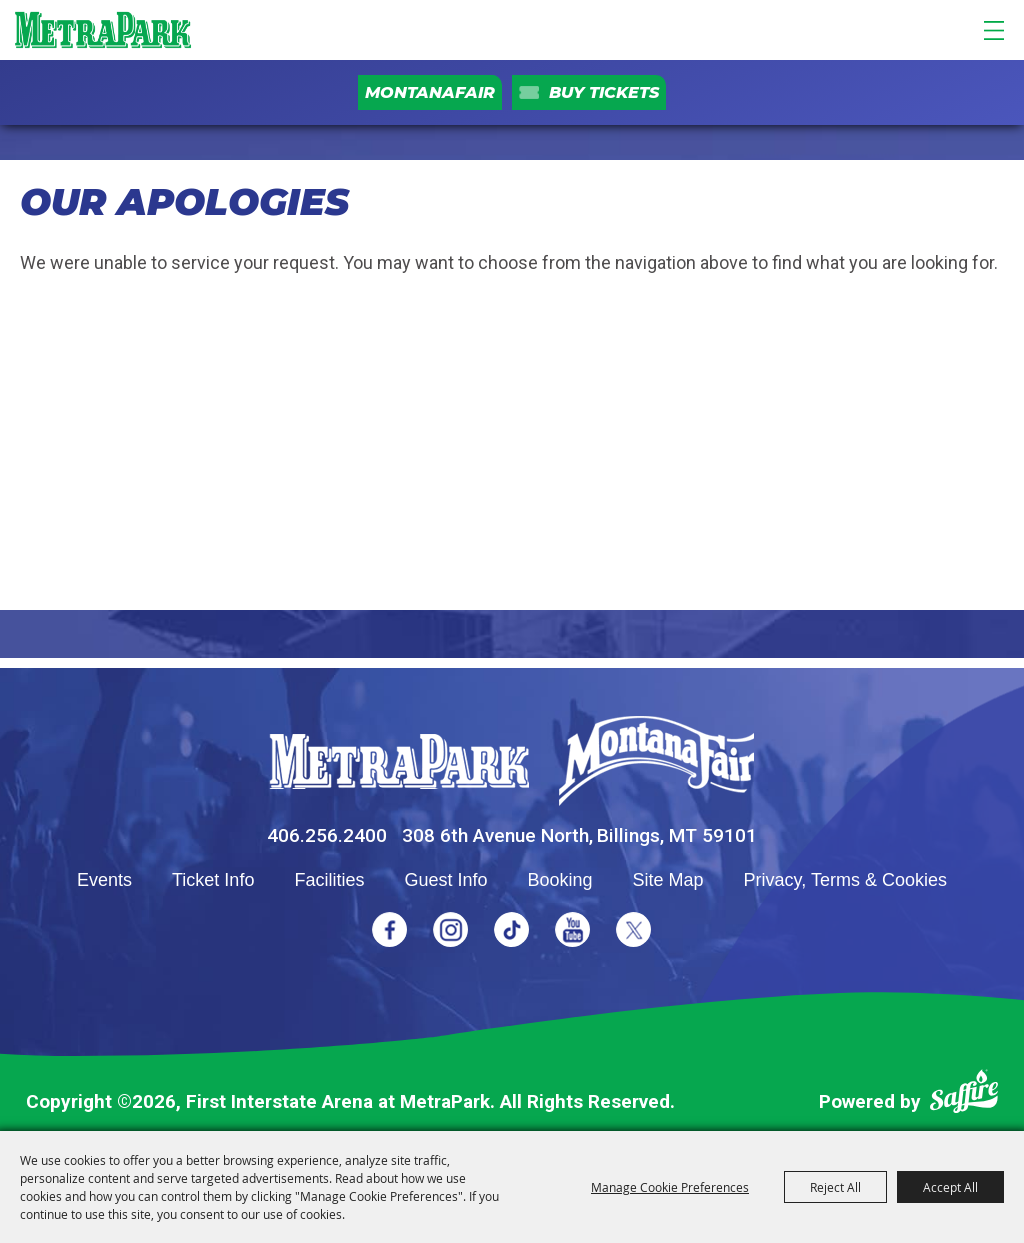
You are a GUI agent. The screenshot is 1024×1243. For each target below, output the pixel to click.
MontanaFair (430, 92)
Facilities (329, 880)
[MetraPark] (399, 761)
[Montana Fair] (656, 761)
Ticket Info (213, 880)
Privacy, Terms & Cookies (845, 880)
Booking (559, 880)
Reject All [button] (835, 1187)
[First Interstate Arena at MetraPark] (102, 30)
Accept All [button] (950, 1187)
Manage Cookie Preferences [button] (670, 1187)
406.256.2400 (327, 835)
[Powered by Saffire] (964, 1095)
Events (104, 880)
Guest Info (445, 880)
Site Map (668, 880)
